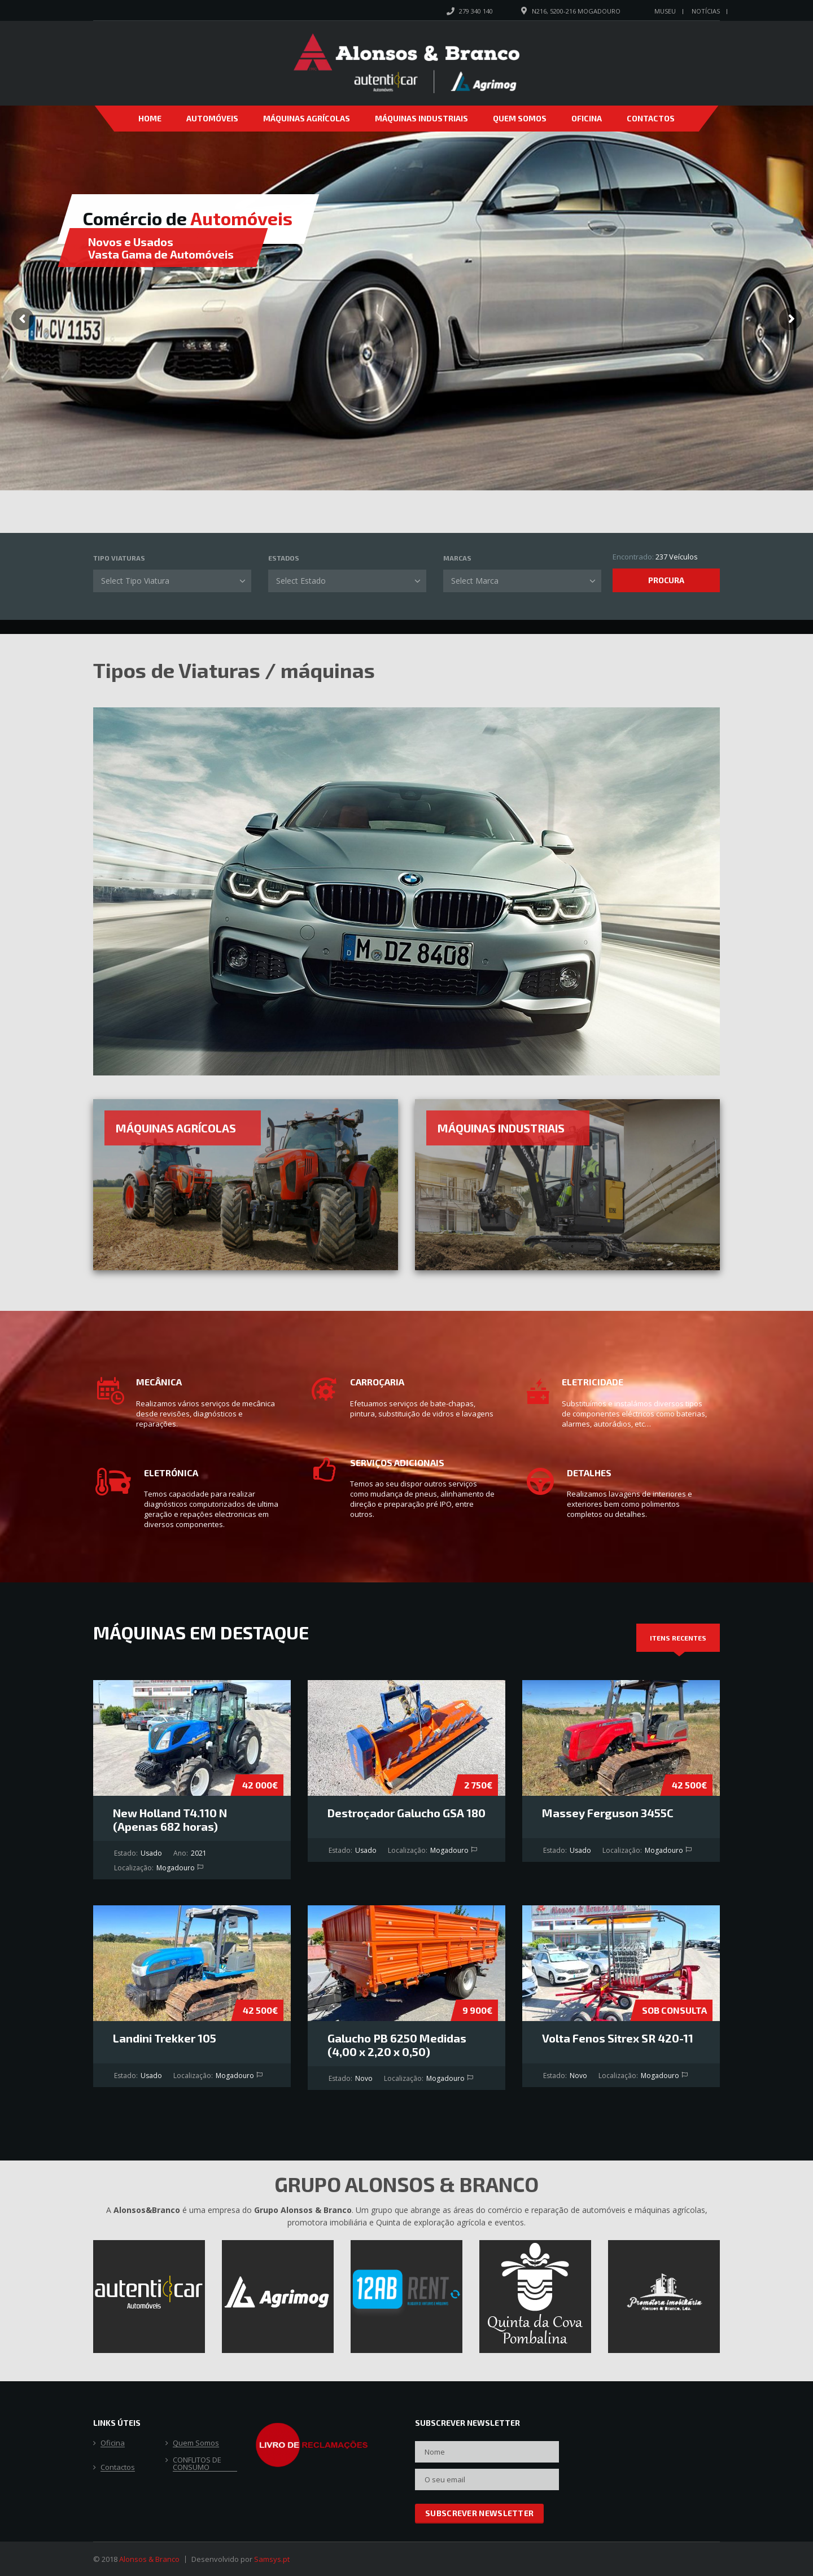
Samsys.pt (272, 2559)
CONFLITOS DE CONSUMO (197, 2464)
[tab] (678, 1638)
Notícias (706, 11)
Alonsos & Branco (149, 2559)
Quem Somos (520, 118)
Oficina (586, 118)
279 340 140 (476, 11)
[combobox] (172, 581)
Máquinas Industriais (421, 118)
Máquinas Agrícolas (306, 118)
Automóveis (212, 118)
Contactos (651, 118)
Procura (666, 580)
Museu (665, 11)
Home (149, 118)
